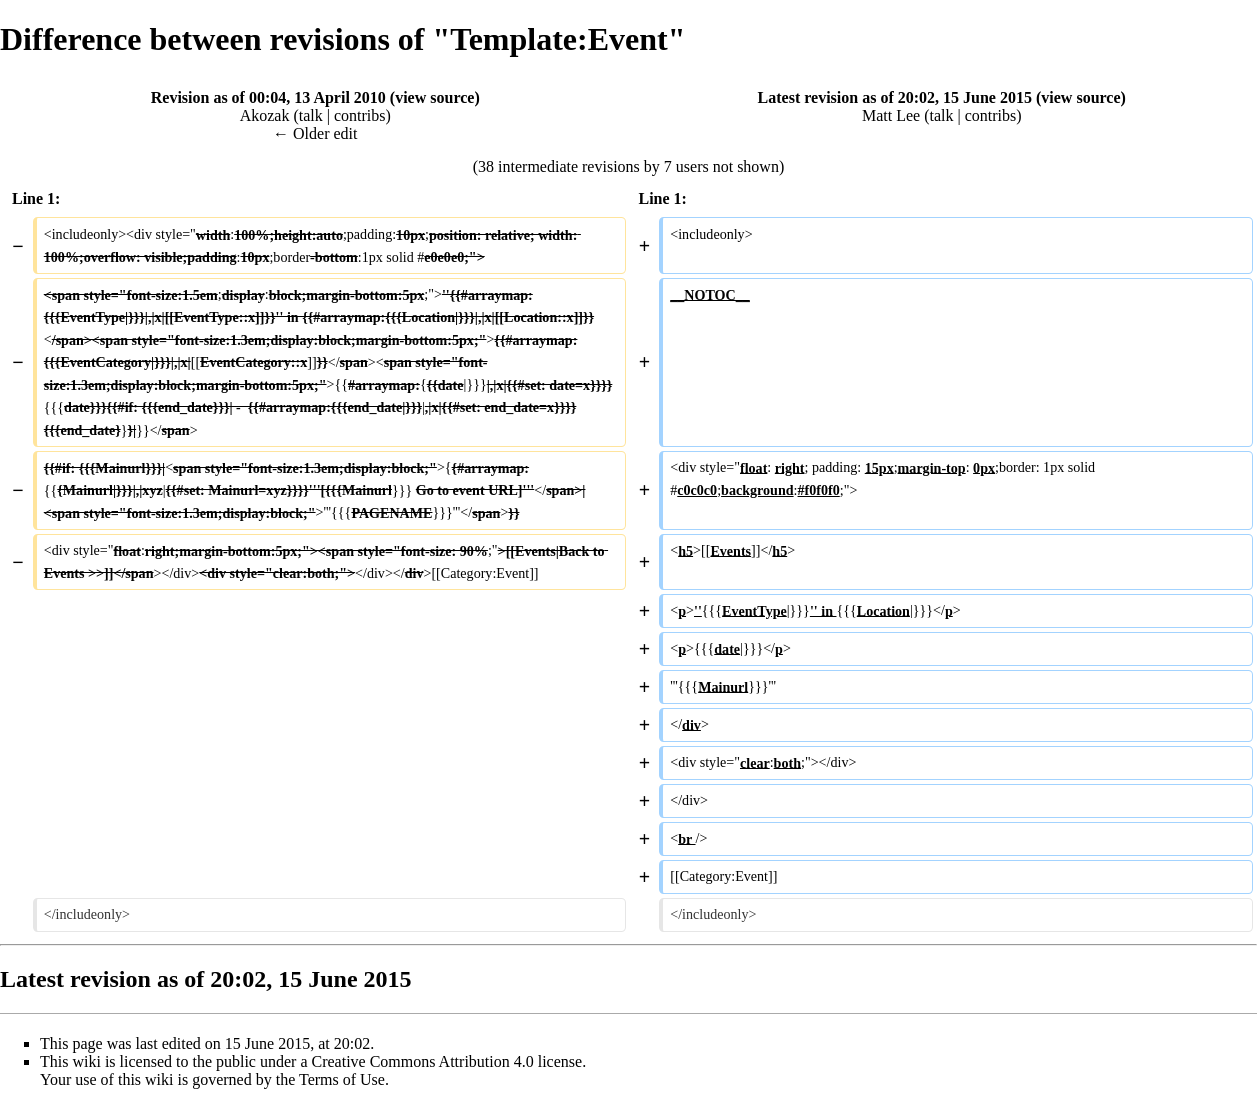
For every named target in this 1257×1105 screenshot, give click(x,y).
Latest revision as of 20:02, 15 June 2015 (895, 97)
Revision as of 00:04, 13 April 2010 (268, 97)
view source (434, 97)
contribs (360, 115)
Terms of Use (342, 1079)
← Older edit (315, 133)
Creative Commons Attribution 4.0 (423, 1061)
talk (311, 115)
